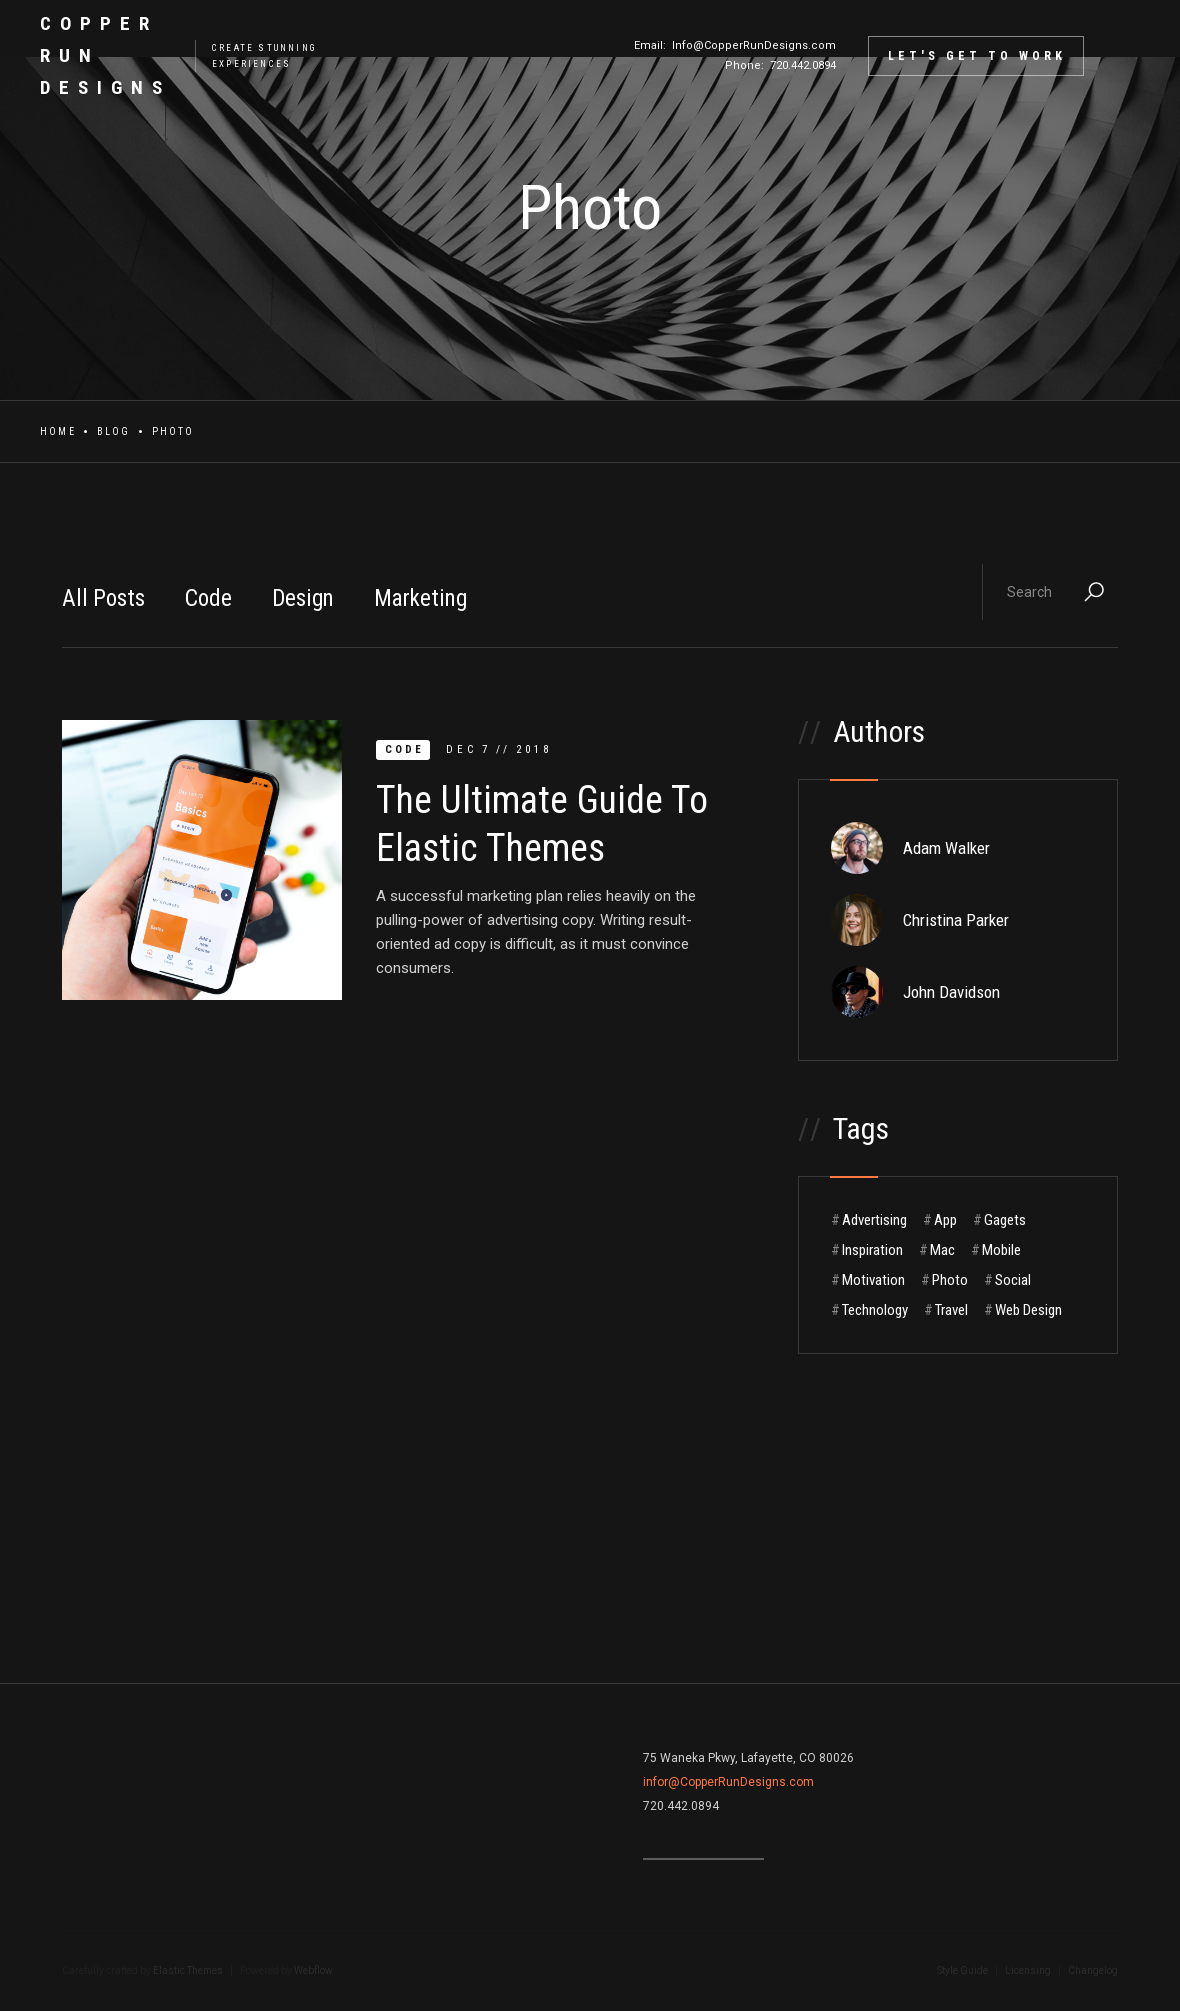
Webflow (313, 1970)
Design (303, 598)
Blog (114, 431)
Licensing (1028, 1970)
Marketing (420, 598)
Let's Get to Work (977, 56)
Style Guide (962, 1970)
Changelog (1093, 1970)
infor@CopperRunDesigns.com (728, 1782)
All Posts (103, 598)
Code (208, 598)
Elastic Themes (188, 1970)
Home (58, 431)
